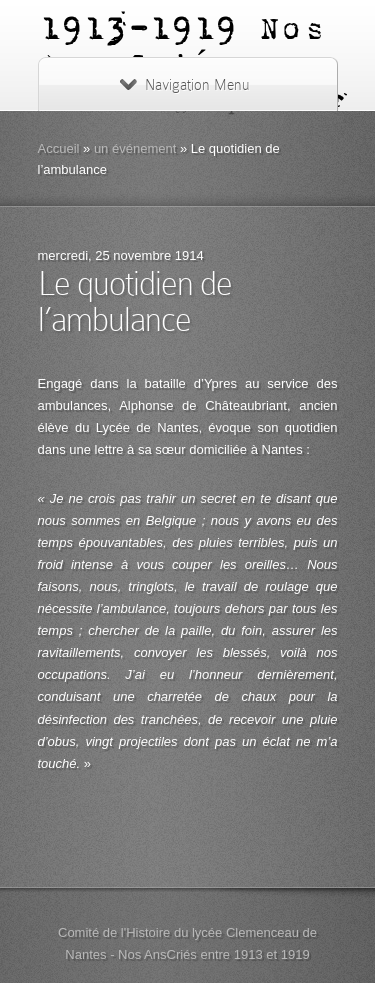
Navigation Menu (184, 85)
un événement (135, 148)
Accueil (59, 148)
